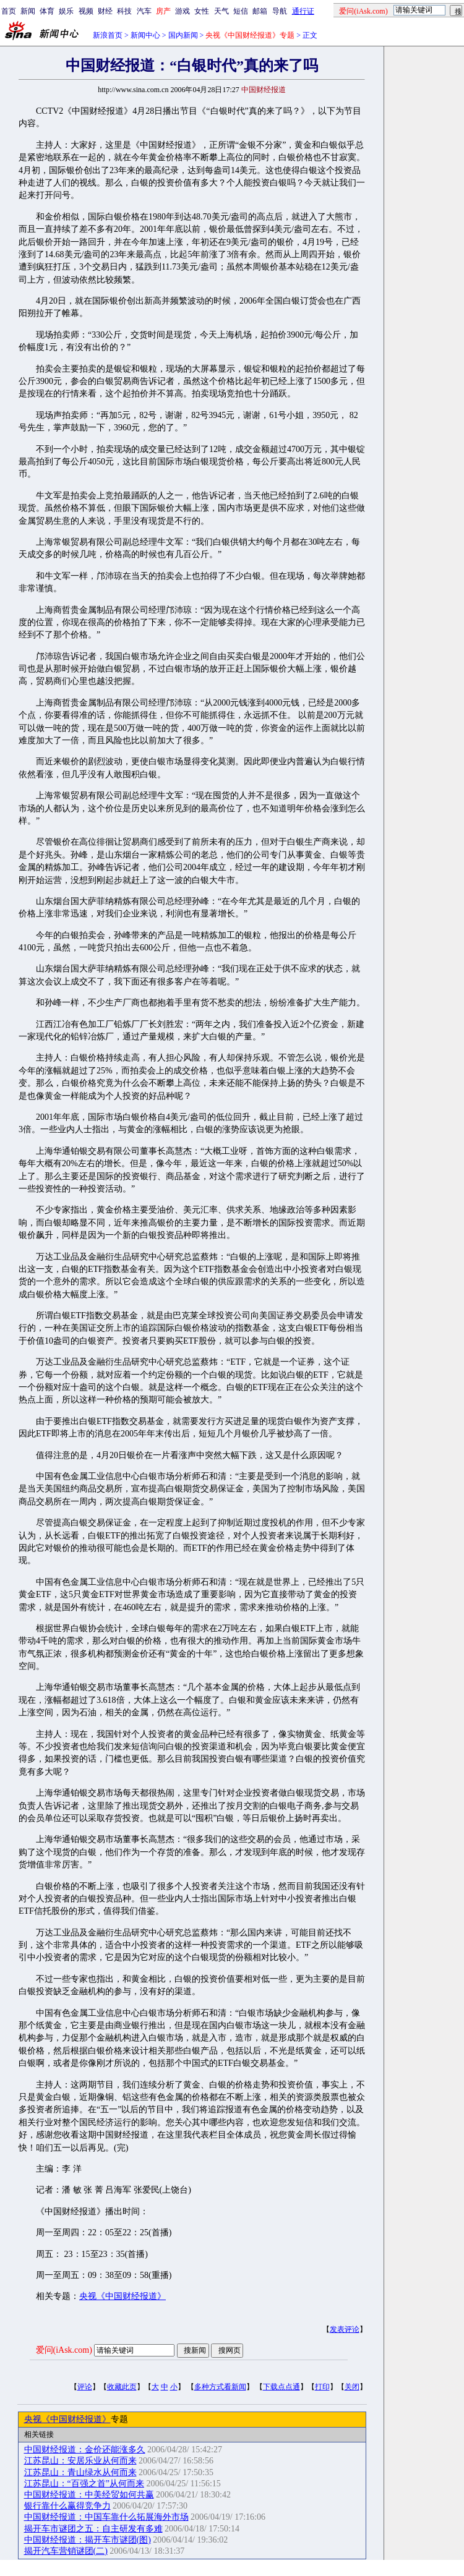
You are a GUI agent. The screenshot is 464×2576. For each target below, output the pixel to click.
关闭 (352, 2386)
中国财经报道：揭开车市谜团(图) (87, 2539)
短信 (240, 11)
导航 (279, 11)
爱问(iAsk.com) (64, 2350)
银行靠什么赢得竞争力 (67, 2505)
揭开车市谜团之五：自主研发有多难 (93, 2528)
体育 (47, 11)
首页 (8, 11)
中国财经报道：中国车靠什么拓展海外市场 (106, 2517)
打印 (322, 2386)
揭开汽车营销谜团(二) (66, 2551)
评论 (84, 2386)
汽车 (144, 11)
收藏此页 (122, 2386)
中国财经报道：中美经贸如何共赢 (89, 2494)
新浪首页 (107, 35)
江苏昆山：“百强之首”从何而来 (84, 2483)
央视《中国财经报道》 (122, 2296)
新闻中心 (145, 35)
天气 (221, 11)
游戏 (182, 11)
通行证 (303, 11)
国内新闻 (183, 35)
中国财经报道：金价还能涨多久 (84, 2449)
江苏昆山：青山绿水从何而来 (80, 2472)
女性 (201, 11)
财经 (105, 11)
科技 (124, 11)
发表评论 (344, 2329)
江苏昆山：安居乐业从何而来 (80, 2460)
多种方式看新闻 (220, 2386)
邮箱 (259, 11)
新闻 (27, 11)
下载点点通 (281, 2386)
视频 (86, 11)
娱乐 (66, 11)
